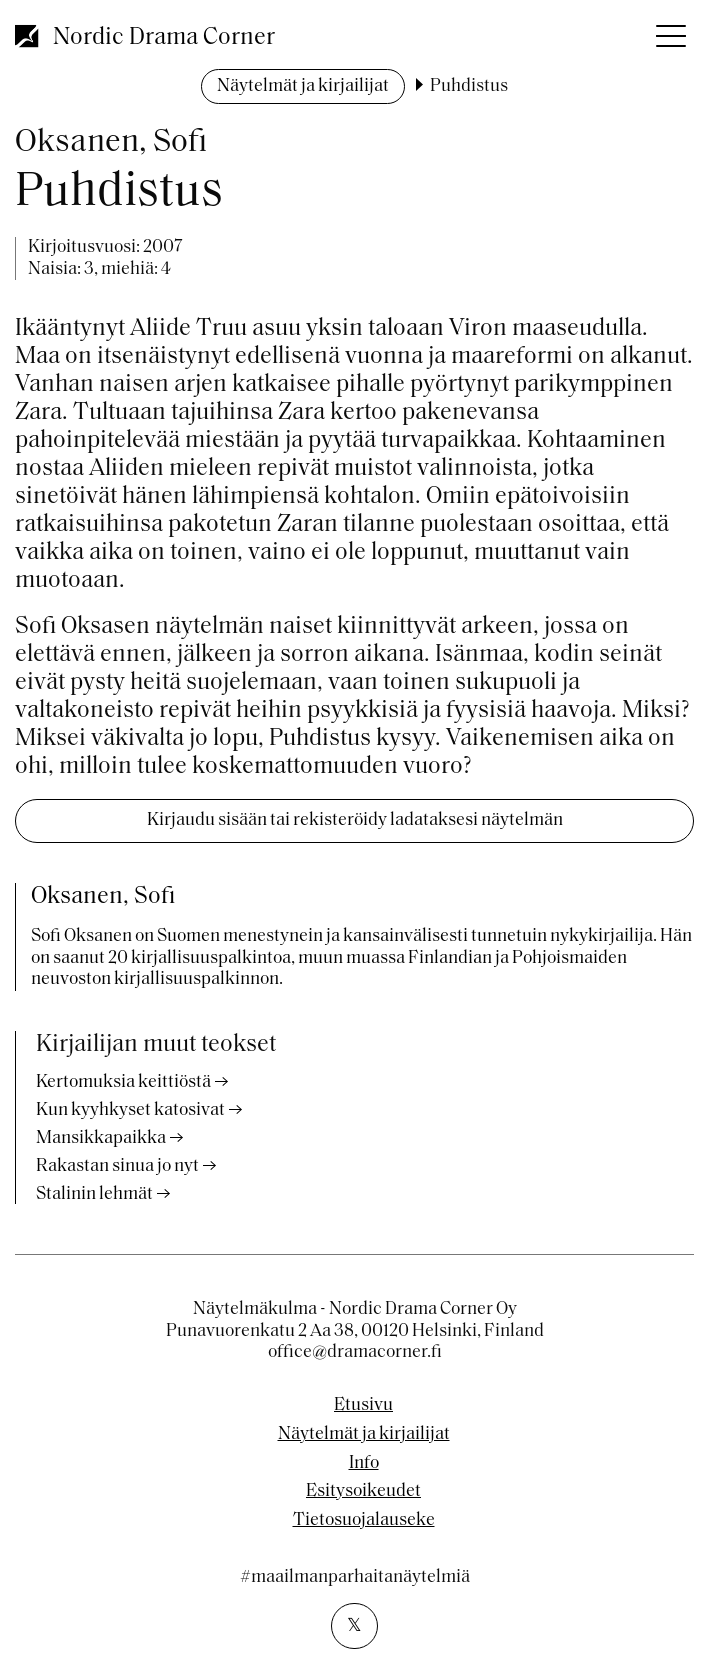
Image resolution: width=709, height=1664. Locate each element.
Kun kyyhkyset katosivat (130, 1110)
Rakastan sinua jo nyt (117, 1166)
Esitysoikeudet (363, 1492)
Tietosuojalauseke (364, 1521)
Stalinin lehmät (94, 1194)
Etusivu (363, 1406)
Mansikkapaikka (101, 1138)
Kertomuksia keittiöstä (123, 1082)
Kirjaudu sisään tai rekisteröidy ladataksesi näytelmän (355, 820)
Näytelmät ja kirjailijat (303, 86)
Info (364, 1464)
